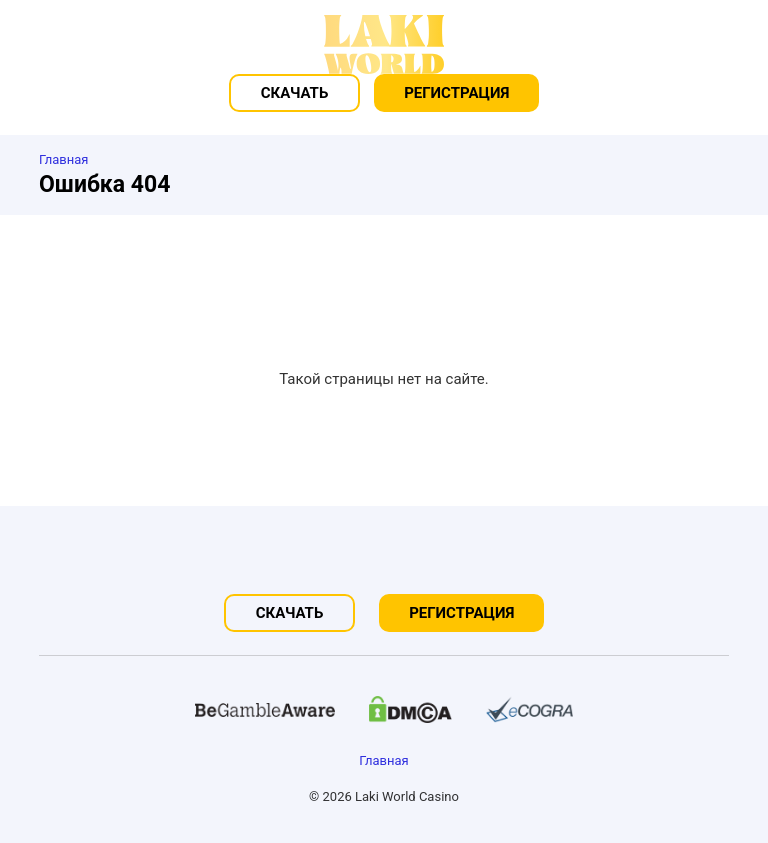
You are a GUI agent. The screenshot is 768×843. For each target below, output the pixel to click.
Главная (383, 760)
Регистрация (456, 93)
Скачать (295, 93)
